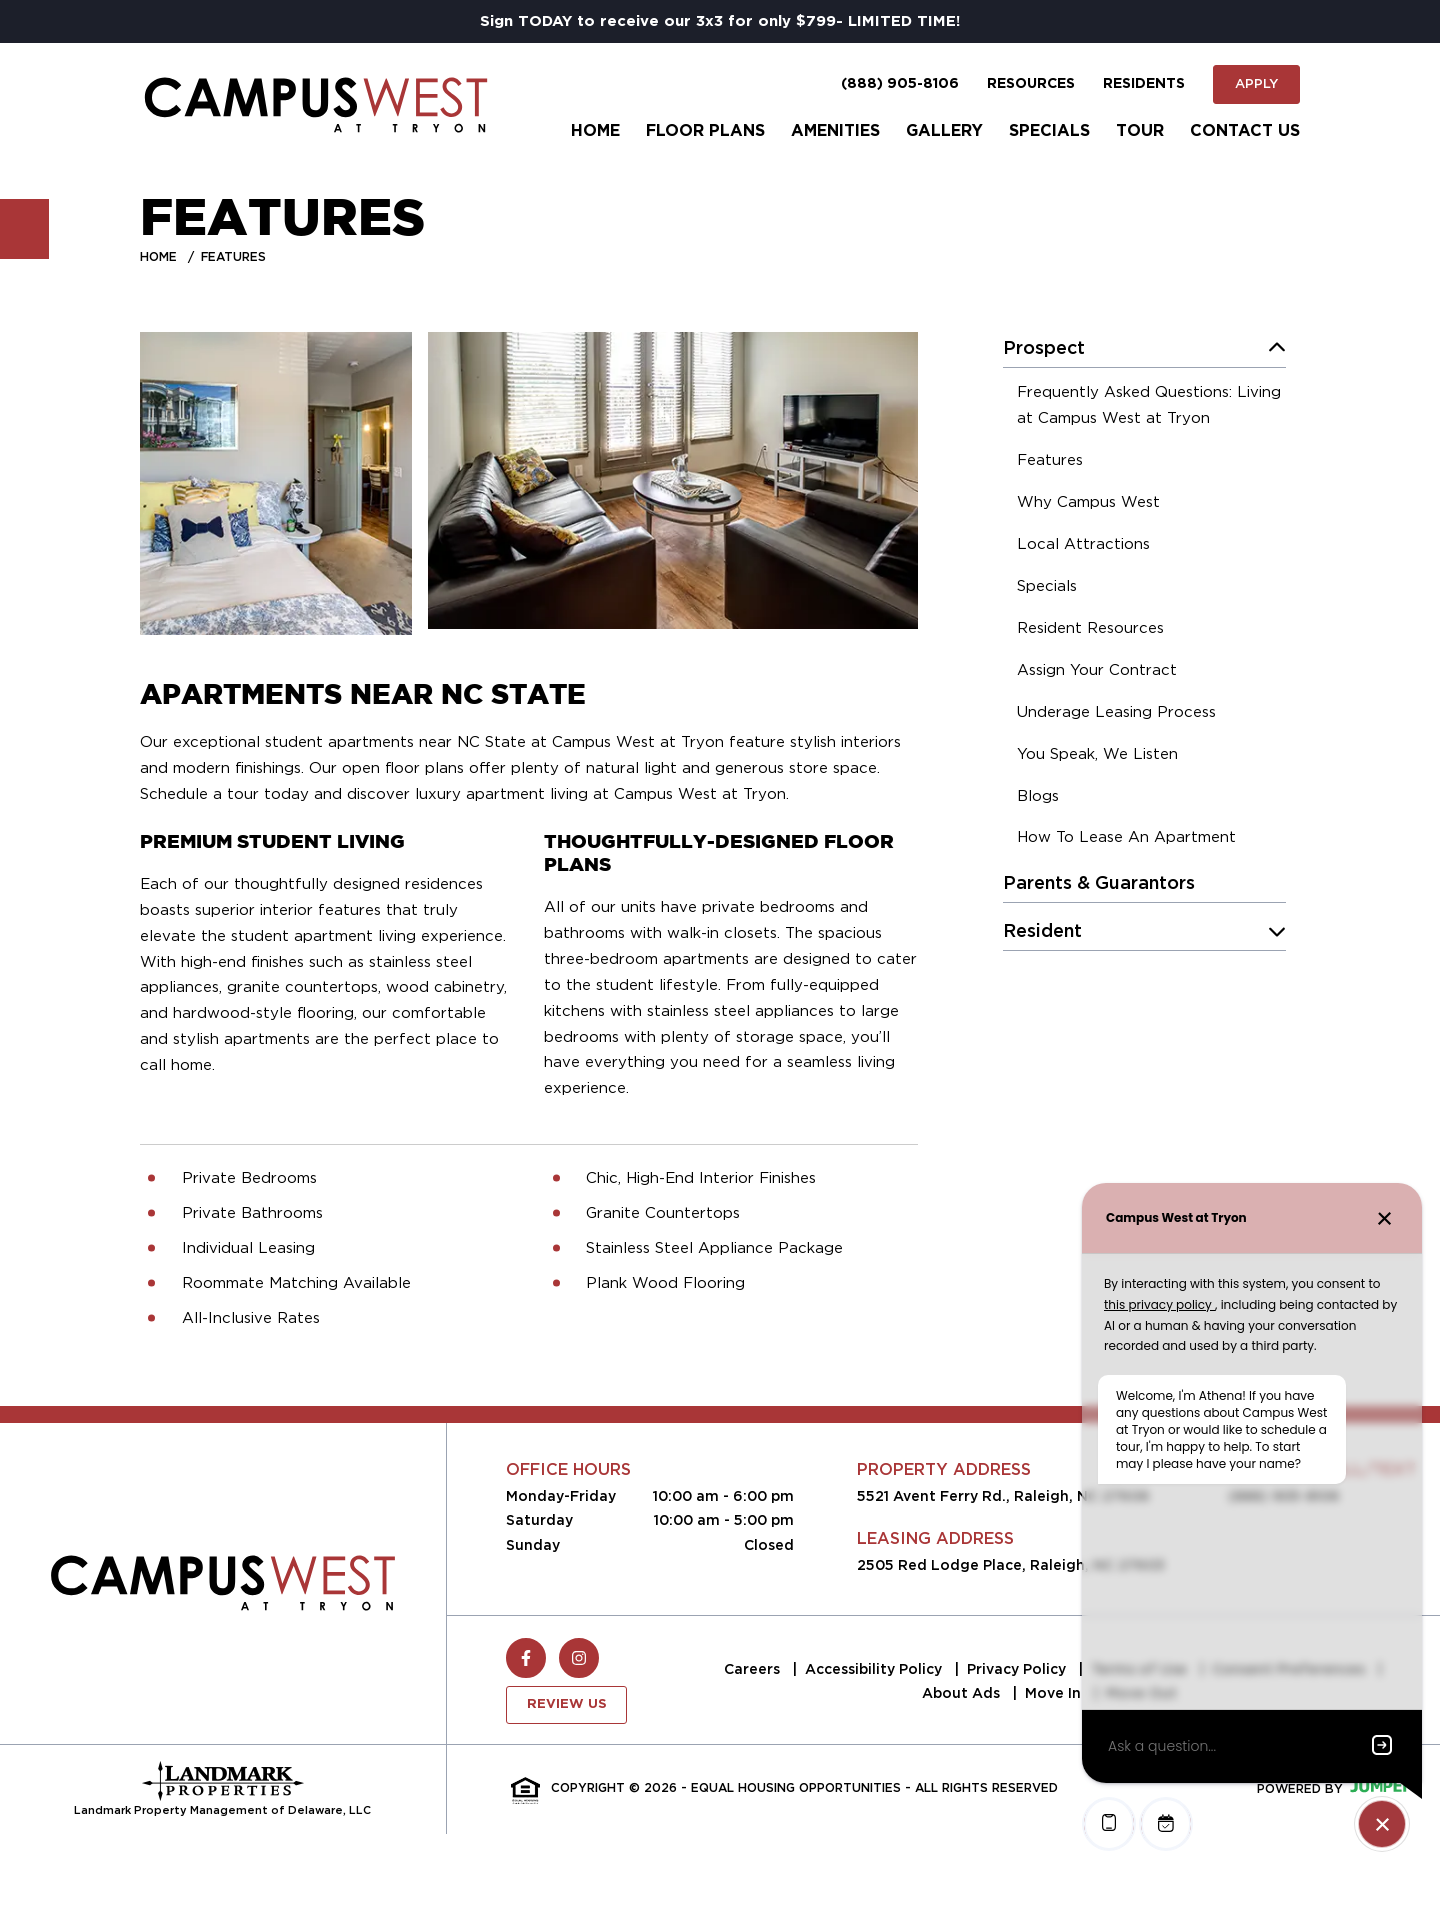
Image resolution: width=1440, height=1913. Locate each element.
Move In (1055, 1693)
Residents (1144, 84)
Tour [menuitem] (1140, 131)
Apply (1256, 83)
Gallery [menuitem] (944, 131)
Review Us (567, 1704)
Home (158, 256)
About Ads (963, 1693)
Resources (1031, 84)
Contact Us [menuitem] (1245, 131)
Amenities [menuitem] (835, 131)
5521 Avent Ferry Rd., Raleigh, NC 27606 (1003, 1496)
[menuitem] (1151, 408)
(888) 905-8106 (900, 84)
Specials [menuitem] (1049, 131)
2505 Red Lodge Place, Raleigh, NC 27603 (1011, 1565)
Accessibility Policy (875, 1669)
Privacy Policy (1018, 1669)
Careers (754, 1669)
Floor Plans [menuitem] (705, 131)
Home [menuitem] (595, 131)
